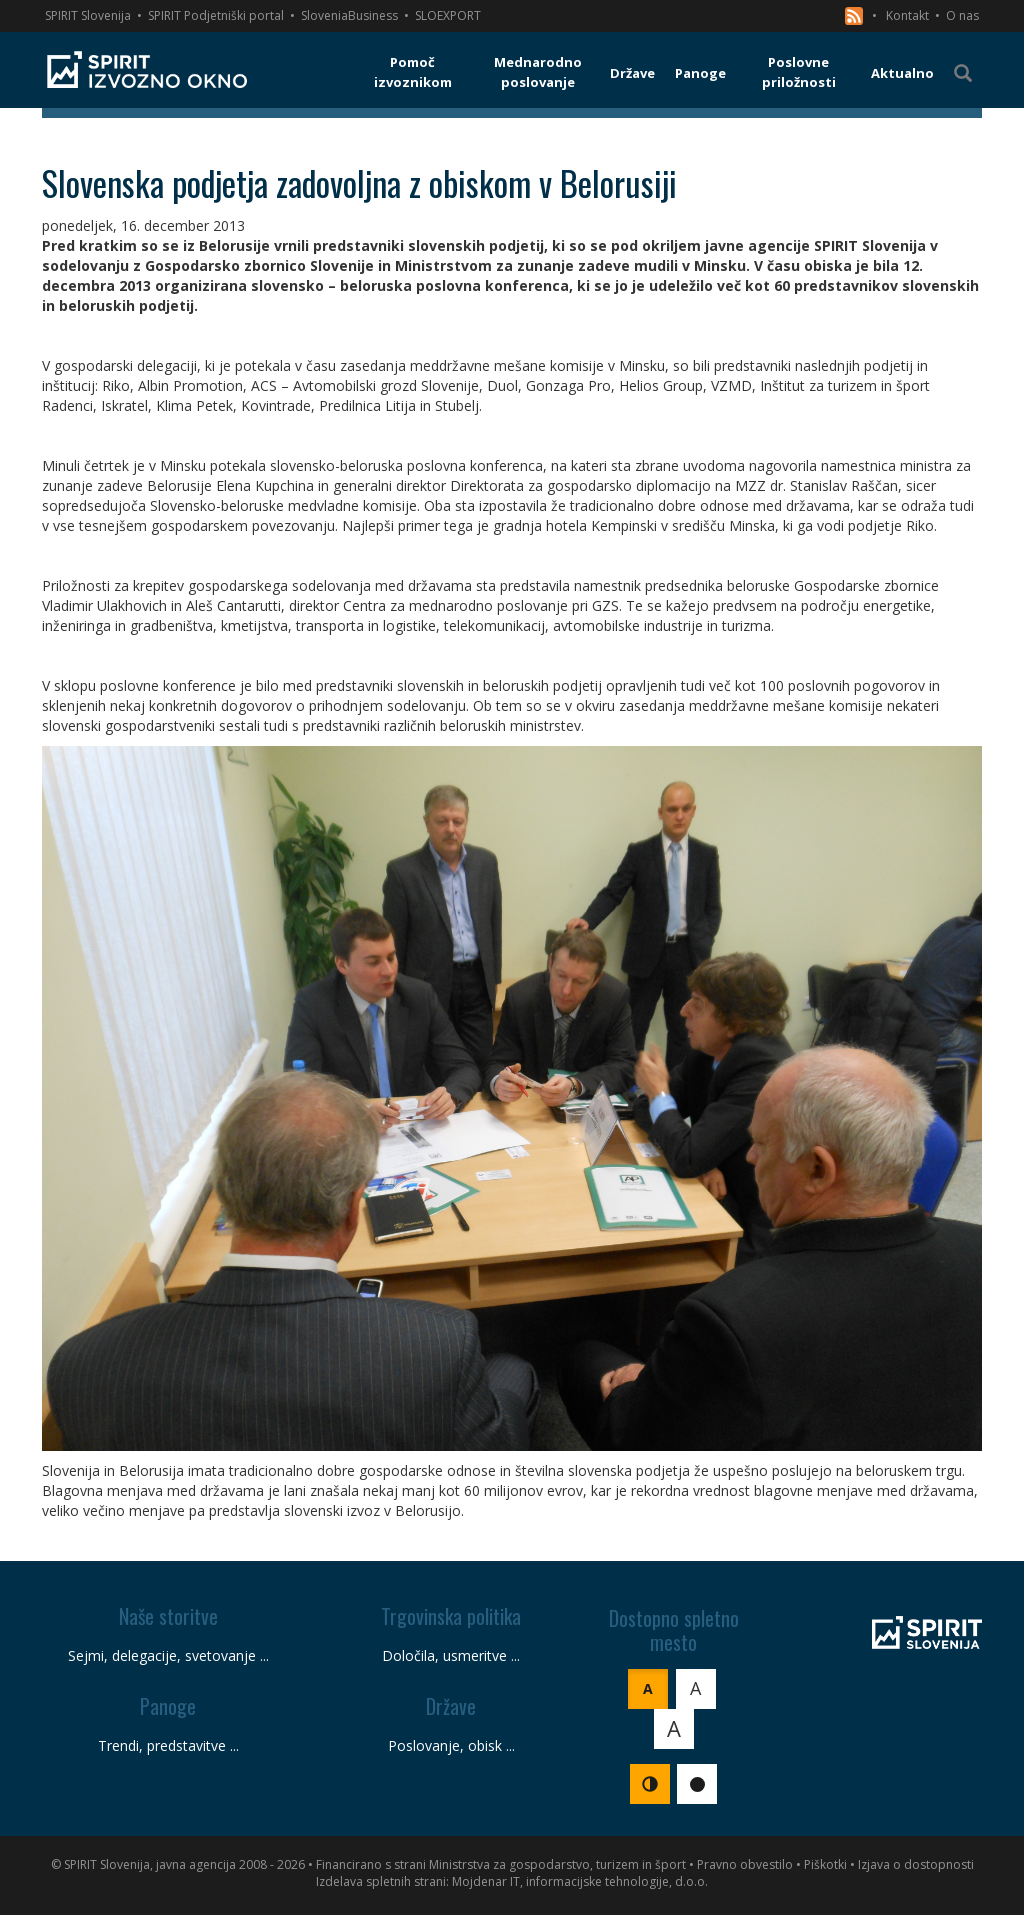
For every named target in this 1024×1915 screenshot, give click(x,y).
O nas (962, 15)
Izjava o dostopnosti (916, 1864)
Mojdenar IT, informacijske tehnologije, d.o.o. (580, 1881)
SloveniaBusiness (349, 15)
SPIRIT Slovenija (88, 15)
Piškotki (825, 1864)
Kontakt (907, 15)
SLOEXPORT (448, 15)
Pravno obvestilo (745, 1864)
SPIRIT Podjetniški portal (216, 15)
